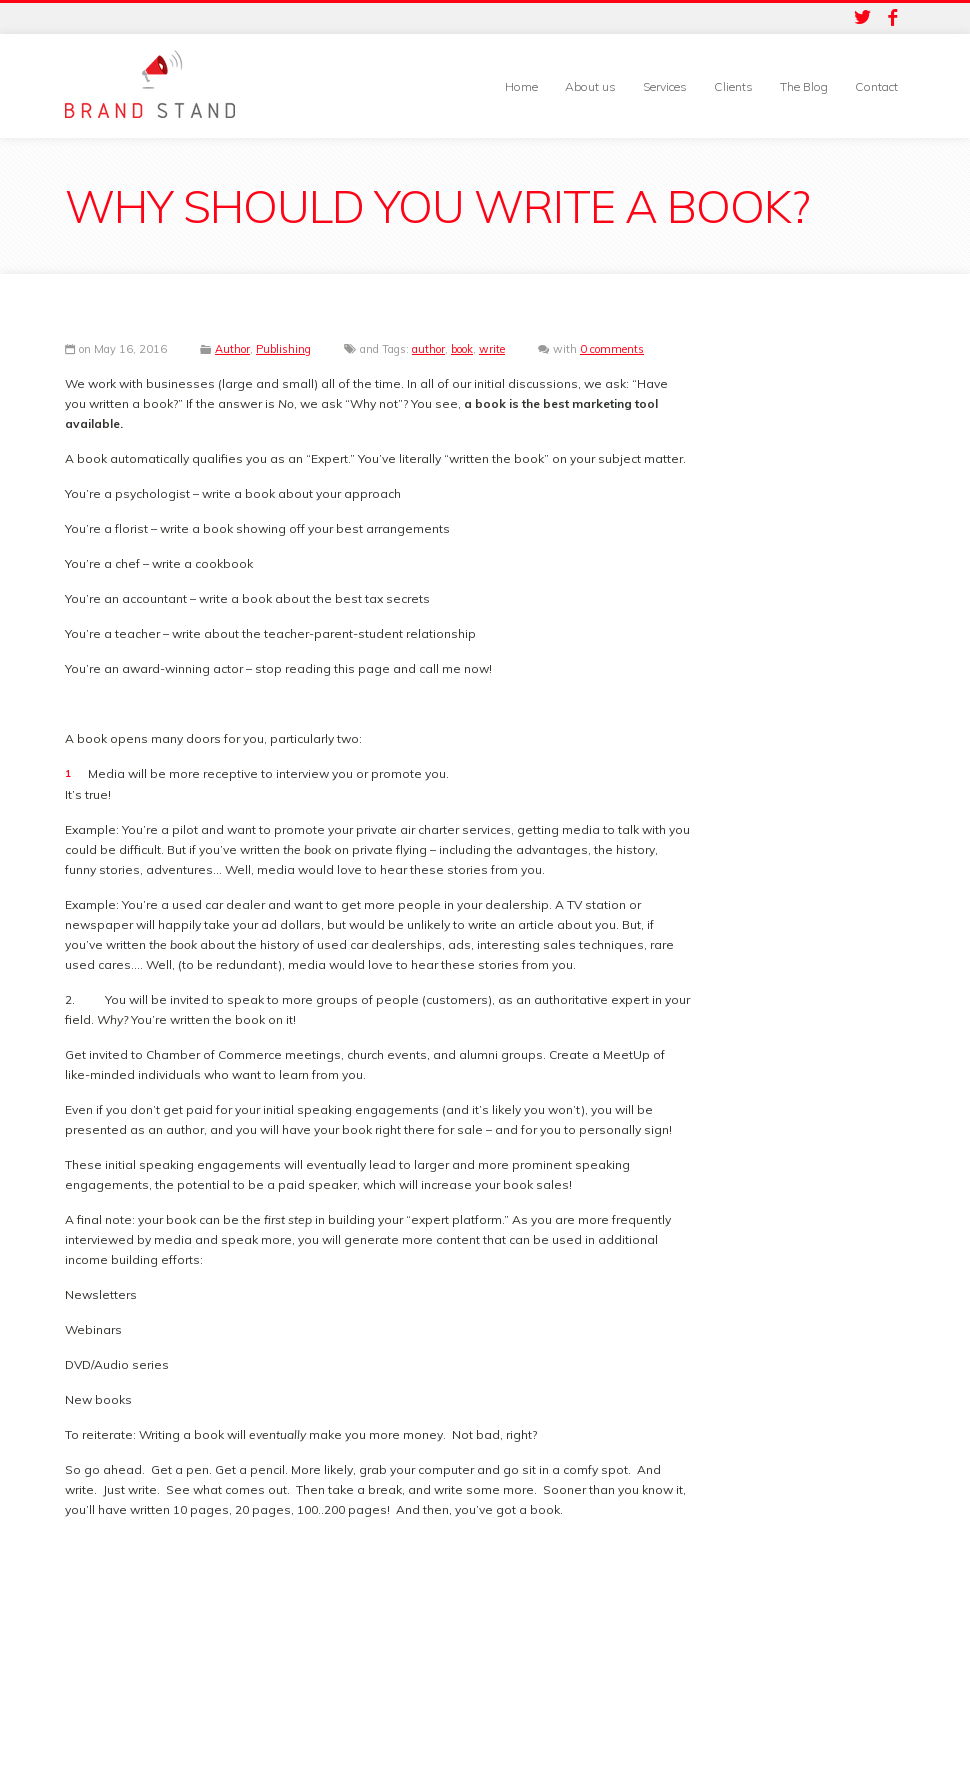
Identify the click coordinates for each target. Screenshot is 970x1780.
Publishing (283, 349)
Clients (733, 86)
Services (665, 86)
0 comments (612, 349)
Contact (876, 86)
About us (590, 86)
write (492, 349)
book (462, 349)
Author (232, 349)
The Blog (804, 86)
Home (521, 86)
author (428, 349)
